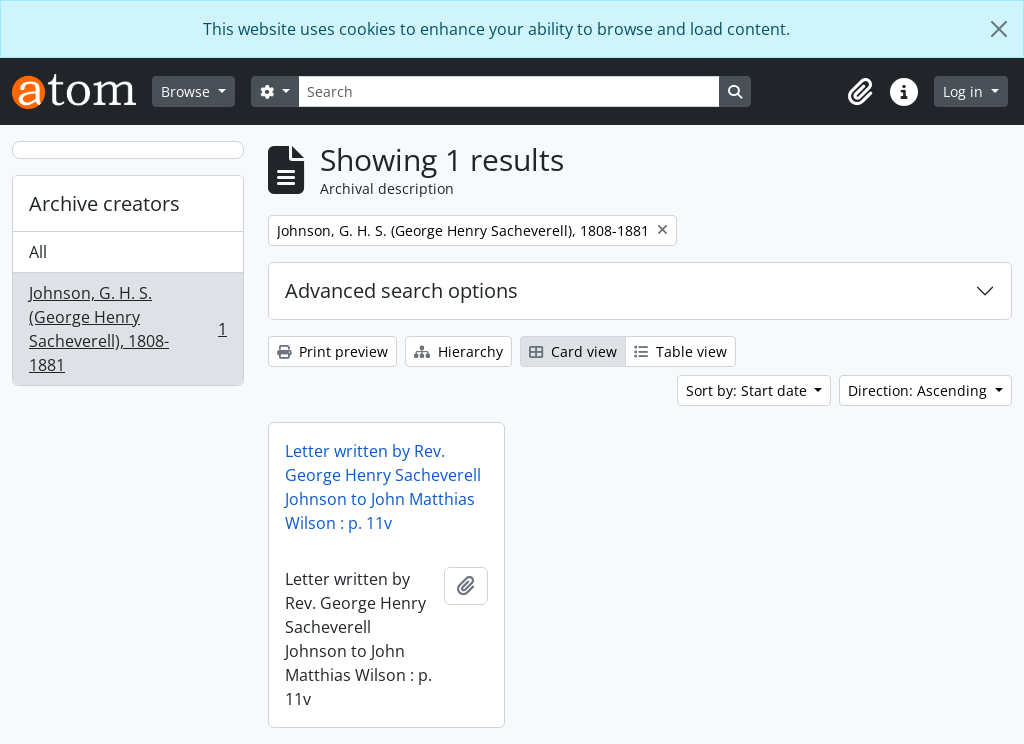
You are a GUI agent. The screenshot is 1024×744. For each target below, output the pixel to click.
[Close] (999, 29)
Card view (573, 351)
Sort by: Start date (748, 390)
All (38, 252)
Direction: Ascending (919, 390)
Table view (680, 351)
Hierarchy (458, 351)
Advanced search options (401, 290)
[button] (860, 92)
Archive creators (104, 203)
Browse (187, 91)
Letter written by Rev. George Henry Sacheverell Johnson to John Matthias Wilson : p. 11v (383, 487)
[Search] (509, 91)
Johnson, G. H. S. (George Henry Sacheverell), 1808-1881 (127, 329)
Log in (965, 91)
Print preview (332, 351)
